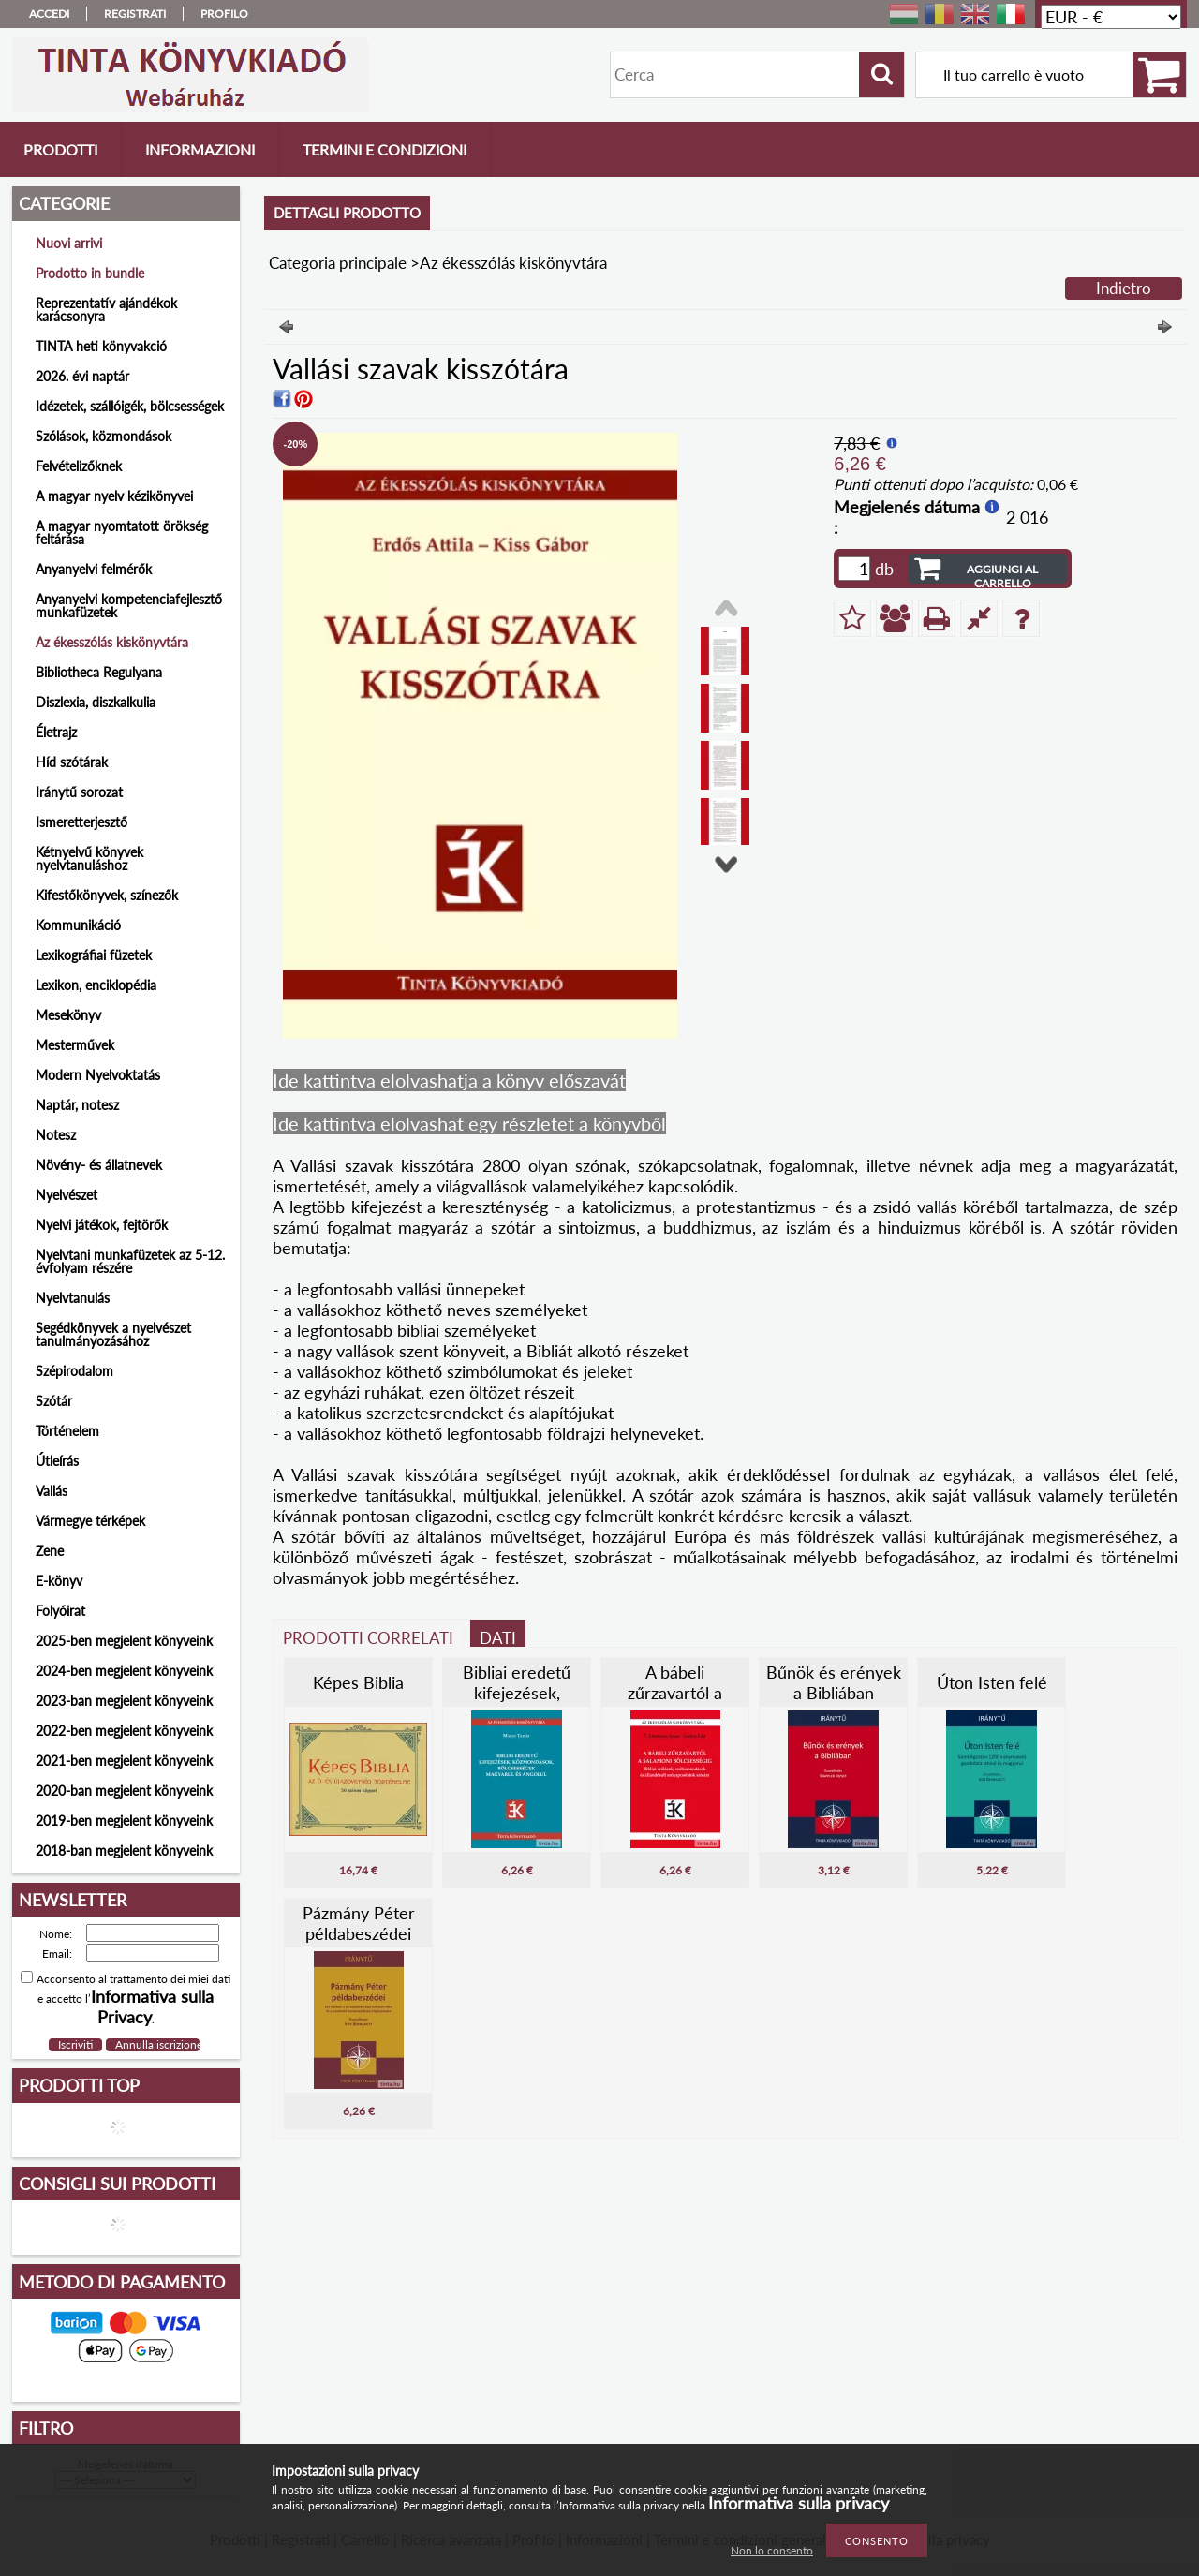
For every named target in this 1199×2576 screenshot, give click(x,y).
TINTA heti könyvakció (101, 346)
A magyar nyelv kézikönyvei (114, 496)
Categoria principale (338, 263)
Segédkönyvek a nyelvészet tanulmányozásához (113, 1334)
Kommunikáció (78, 925)
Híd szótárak (72, 762)
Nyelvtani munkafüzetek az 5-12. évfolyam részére (130, 1261)
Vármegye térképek (90, 1521)
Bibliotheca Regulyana (99, 672)
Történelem (67, 1431)
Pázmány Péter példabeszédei (359, 1923)
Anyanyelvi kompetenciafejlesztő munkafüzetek (129, 605)
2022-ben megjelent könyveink (124, 1731)
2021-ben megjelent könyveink (124, 1761)
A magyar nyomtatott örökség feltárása (122, 532)
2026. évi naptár (82, 376)
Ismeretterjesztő (81, 822)
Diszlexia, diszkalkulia (95, 702)
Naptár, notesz (77, 1105)
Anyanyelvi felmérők (94, 569)
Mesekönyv (68, 1015)
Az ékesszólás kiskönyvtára (112, 642)
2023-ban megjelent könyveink (124, 1701)
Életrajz (56, 732)
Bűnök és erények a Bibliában (833, 1682)
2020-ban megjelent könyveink (124, 1791)
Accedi (49, 14)
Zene (50, 1551)
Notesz (56, 1135)
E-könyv (59, 1581)
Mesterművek (75, 1045)
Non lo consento (772, 2550)
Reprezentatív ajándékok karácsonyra (106, 309)
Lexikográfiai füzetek (94, 955)
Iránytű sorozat (79, 792)
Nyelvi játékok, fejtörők (102, 1225)
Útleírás (57, 1461)
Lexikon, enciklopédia (96, 985)
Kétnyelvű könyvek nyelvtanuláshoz (89, 858)
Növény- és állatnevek (99, 1165)
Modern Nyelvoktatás (98, 1075)
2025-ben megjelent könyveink (124, 1641)
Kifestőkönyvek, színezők (107, 895)
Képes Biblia (358, 1682)
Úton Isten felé (992, 1682)
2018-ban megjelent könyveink (124, 1850)
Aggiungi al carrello (1002, 573)
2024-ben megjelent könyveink (124, 1671)
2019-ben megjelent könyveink (124, 1820)
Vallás (51, 1491)
